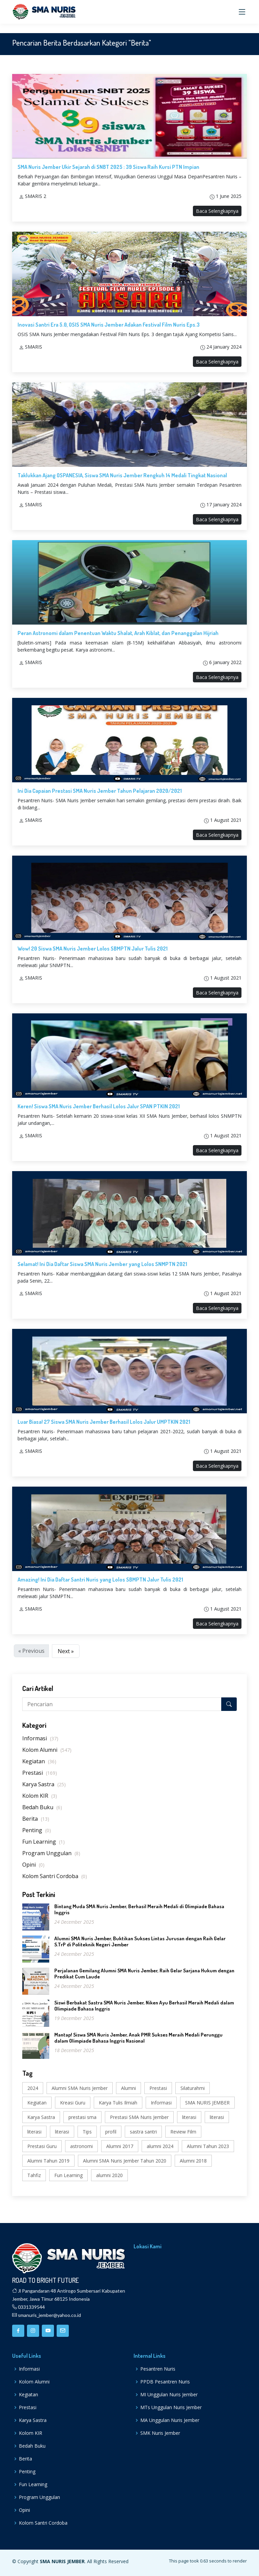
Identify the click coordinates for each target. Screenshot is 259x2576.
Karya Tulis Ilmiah (118, 2102)
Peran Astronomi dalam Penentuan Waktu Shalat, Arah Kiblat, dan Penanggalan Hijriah (118, 633)
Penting (36, 1830)
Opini (33, 1864)
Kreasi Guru (72, 2102)
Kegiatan (39, 1761)
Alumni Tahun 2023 (208, 2146)
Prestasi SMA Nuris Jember (139, 2117)
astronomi (81, 2146)
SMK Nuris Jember (160, 2433)
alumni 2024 (160, 2146)
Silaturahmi (192, 2088)
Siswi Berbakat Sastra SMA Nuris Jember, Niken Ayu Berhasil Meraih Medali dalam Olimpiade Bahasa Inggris (144, 2005)
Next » (66, 1651)
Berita (35, 1818)
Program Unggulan (51, 1853)
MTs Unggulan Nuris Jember (171, 2407)
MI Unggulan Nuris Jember (169, 2394)
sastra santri (143, 2131)
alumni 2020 (109, 2175)
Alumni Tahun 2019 (48, 2160)
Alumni (128, 2088)
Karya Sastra (44, 1784)
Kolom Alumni (46, 1749)
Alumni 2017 (119, 2146)
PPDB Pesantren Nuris (165, 2381)
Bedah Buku (42, 1807)
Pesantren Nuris (157, 2369)
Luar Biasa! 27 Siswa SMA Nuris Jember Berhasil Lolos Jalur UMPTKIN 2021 (104, 1421)
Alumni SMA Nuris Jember (80, 2088)
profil (110, 2131)
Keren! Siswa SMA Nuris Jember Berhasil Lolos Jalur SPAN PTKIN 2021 (99, 1106)
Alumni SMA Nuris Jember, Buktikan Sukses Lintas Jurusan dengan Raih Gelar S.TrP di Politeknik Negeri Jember (140, 1941)
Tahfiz (34, 2175)
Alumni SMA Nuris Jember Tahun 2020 (124, 2160)
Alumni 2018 (193, 2160)
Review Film (183, 2131)
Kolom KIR (39, 1795)
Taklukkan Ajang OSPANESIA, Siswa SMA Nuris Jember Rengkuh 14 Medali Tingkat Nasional (122, 475)
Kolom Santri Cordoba (54, 1876)
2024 (32, 2088)
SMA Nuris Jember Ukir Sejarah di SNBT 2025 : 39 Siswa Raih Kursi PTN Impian (108, 166)
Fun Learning (43, 1841)
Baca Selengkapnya (217, 211)
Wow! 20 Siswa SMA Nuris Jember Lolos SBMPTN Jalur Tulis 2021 (93, 948)
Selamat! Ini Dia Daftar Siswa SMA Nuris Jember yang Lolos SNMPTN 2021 (102, 1264)
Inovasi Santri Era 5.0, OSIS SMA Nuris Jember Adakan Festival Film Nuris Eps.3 (109, 324)
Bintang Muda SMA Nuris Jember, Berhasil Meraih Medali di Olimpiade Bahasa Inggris (139, 1909)
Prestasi (39, 1772)
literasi (189, 2117)
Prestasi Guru (42, 2146)
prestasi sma (82, 2117)
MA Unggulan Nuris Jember (169, 2420)
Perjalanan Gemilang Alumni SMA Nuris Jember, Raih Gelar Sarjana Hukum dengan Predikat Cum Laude (144, 1973)
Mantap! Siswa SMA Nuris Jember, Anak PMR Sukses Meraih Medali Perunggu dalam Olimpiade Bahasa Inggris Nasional (138, 2037)
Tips (87, 2131)
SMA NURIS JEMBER (207, 2102)
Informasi (40, 1738)
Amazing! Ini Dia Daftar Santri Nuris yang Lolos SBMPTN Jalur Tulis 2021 (100, 1579)
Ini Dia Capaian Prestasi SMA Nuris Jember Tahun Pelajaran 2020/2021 (100, 790)
